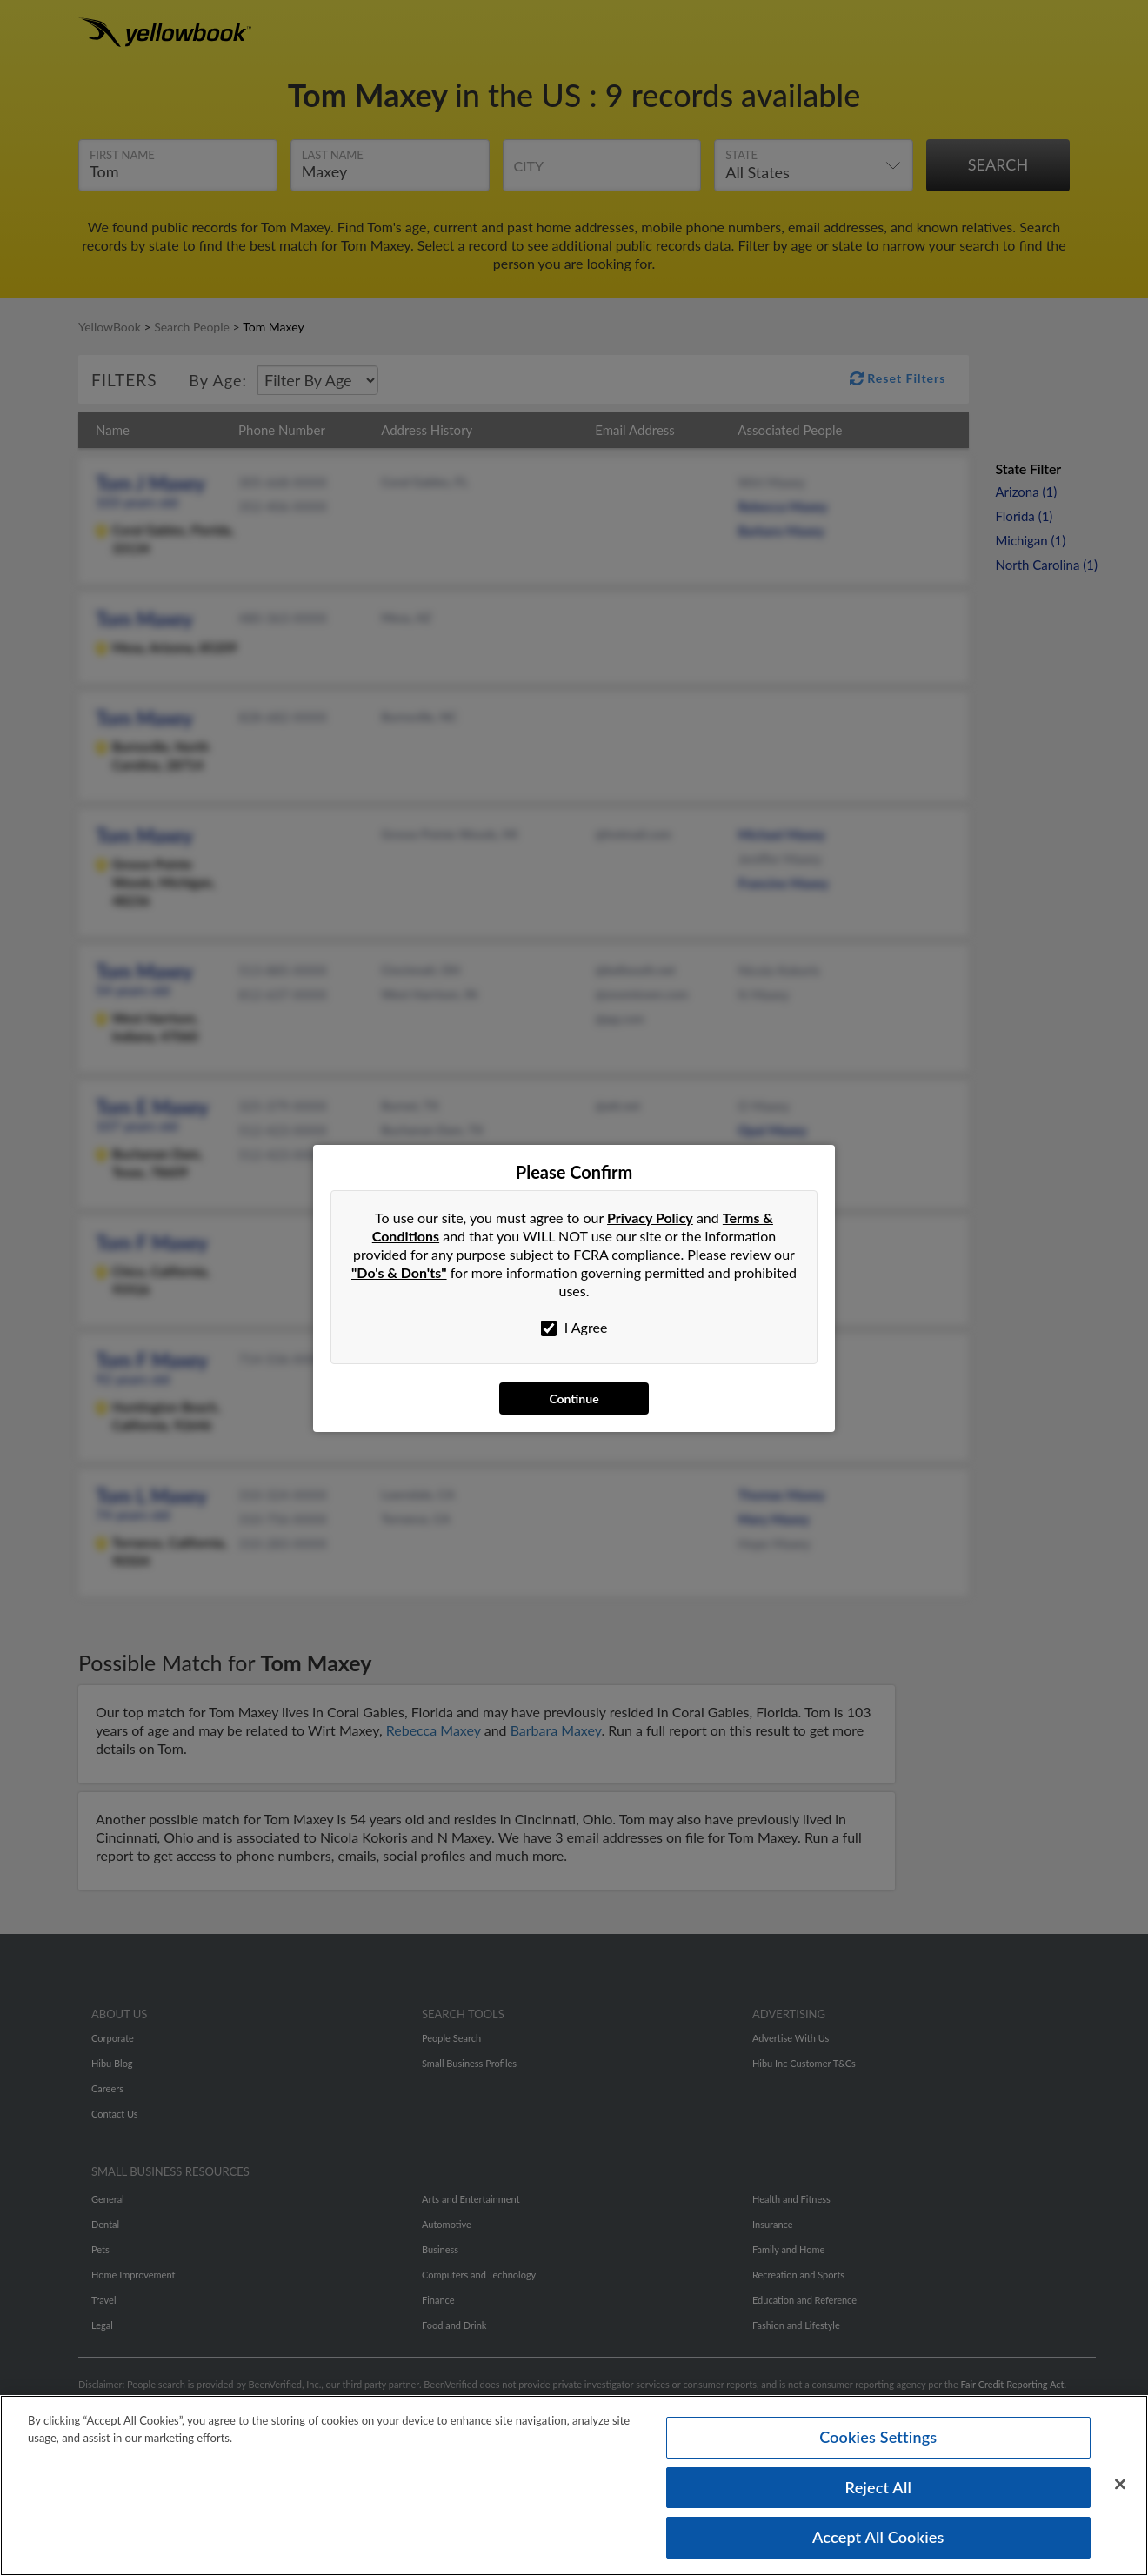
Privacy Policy (650, 1217)
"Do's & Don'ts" (399, 1272)
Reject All (878, 2493)
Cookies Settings (878, 2442)
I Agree (574, 1327)
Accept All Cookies (878, 2543)
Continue (573, 1398)
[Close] (1120, 2491)
